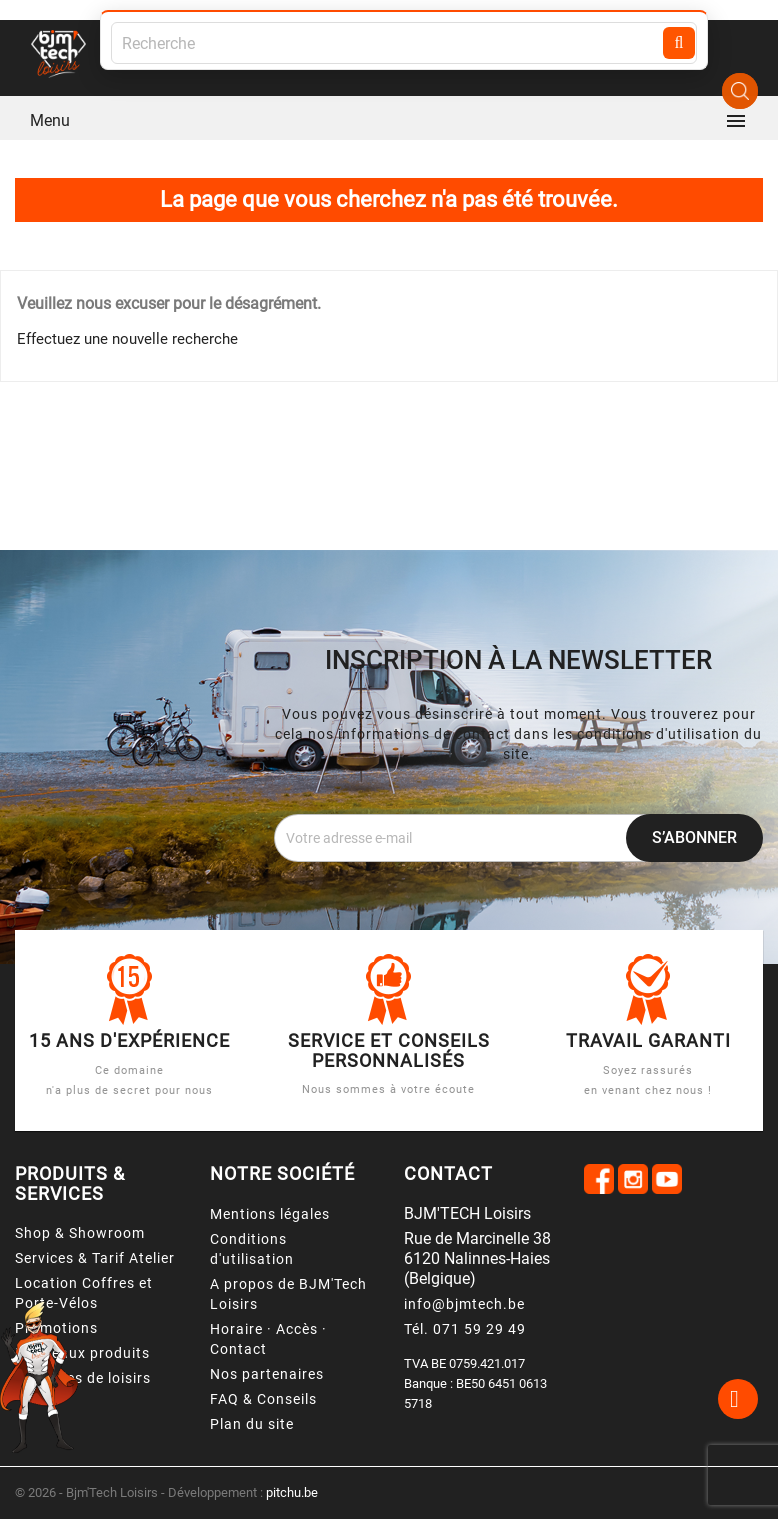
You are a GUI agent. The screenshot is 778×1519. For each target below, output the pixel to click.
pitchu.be (292, 1492)
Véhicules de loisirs (83, 1378)
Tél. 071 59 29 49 (465, 1329)
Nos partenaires (267, 1374)
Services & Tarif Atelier (95, 1258)
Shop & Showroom (80, 1233)
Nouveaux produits (82, 1353)
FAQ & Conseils (263, 1399)
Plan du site (252, 1424)
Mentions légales (270, 1214)
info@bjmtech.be (464, 1304)
